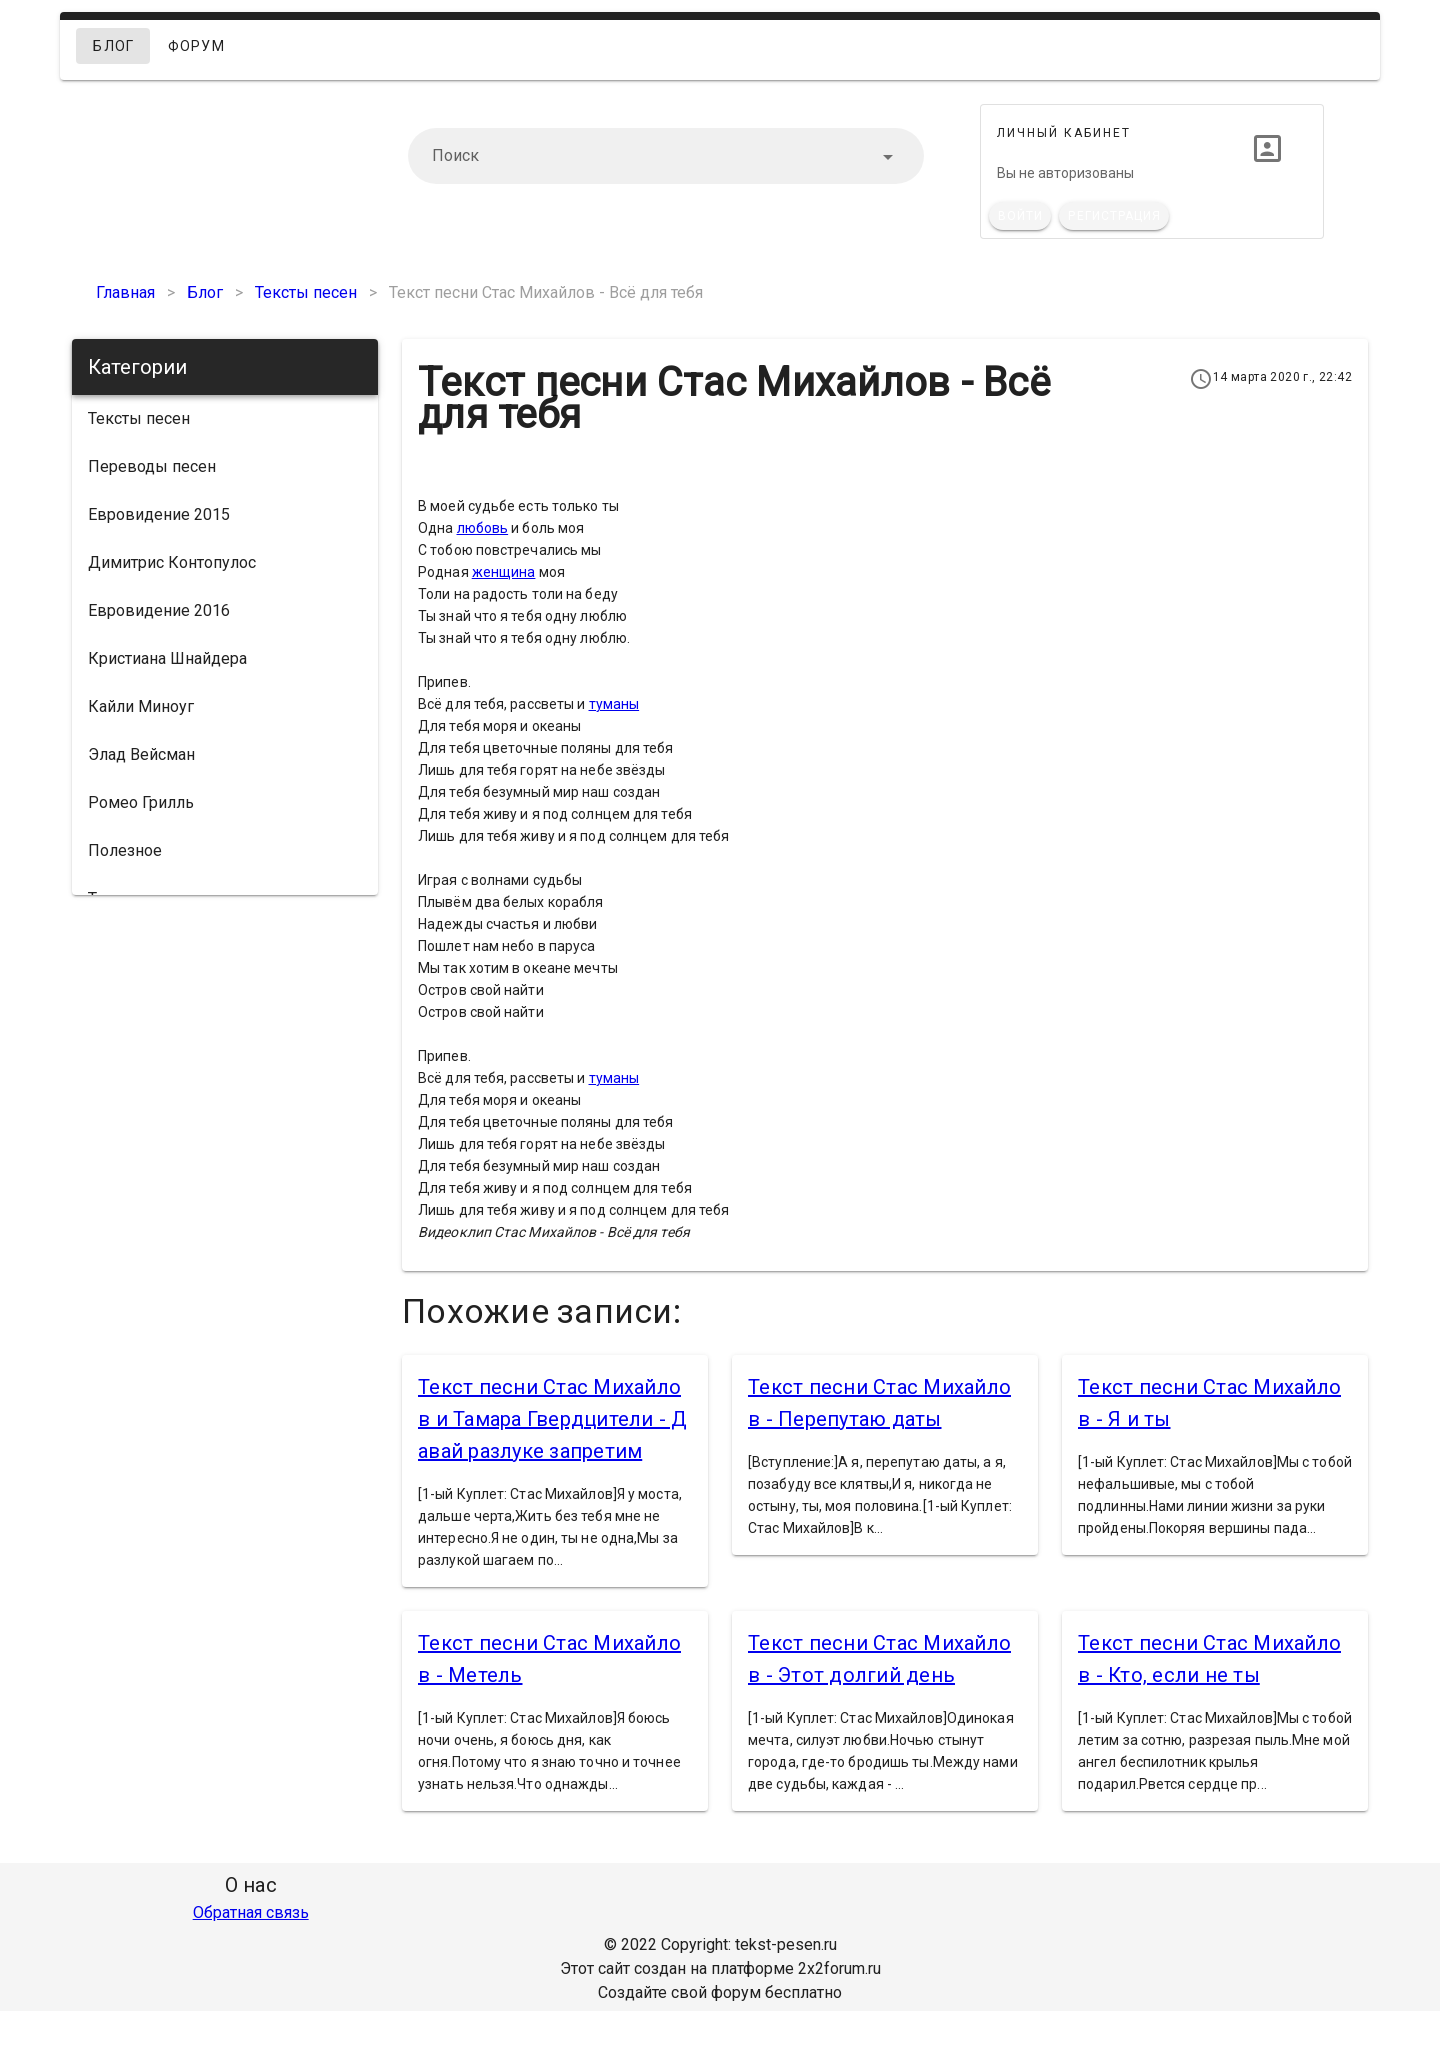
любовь (483, 528)
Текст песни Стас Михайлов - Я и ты (1209, 1403)
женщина (504, 572)
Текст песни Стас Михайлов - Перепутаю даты (879, 1403)
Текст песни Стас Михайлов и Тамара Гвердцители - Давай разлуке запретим (553, 1419)
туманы (614, 704)
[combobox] (666, 156)
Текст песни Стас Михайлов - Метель (549, 1659)
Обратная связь (251, 1912)
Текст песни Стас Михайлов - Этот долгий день (879, 1659)
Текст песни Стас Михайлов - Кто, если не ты (1209, 1659)
